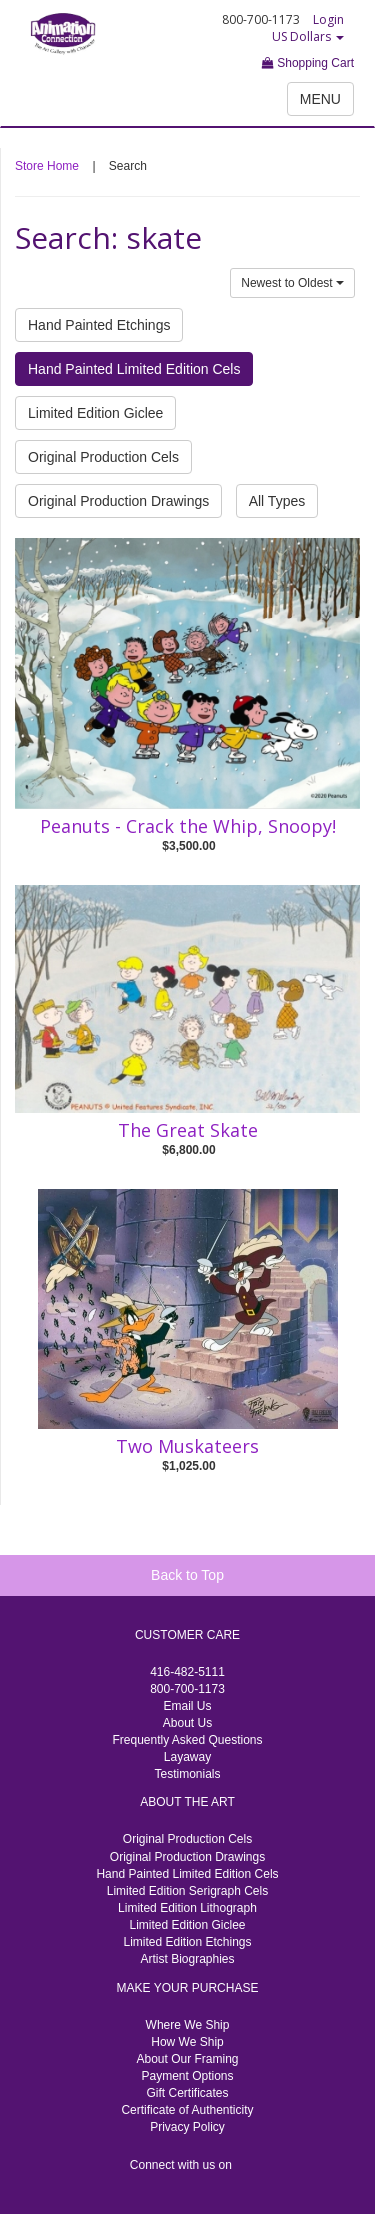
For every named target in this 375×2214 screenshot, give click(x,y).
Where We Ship (188, 2025)
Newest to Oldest (292, 283)
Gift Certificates (187, 2093)
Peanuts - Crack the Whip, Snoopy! (188, 826)
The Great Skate (188, 1130)
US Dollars (308, 36)
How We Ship (187, 2042)
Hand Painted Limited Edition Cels (134, 369)
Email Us (187, 1706)
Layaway (187, 1757)
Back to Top (187, 1575)
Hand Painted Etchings (99, 325)
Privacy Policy (187, 2127)
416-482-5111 (187, 1672)
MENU (320, 99)
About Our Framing (187, 2059)
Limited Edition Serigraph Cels (187, 1891)
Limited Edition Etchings (187, 1942)
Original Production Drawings (118, 501)
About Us (187, 1723)
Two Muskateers (187, 1446)
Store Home (47, 166)
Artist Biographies (187, 1959)
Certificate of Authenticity (187, 2110)
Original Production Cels (103, 457)
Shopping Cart (308, 63)
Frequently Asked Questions (187, 1740)
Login (328, 19)
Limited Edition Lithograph (187, 1908)
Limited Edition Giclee (95, 413)
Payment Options (187, 2076)
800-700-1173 (187, 1689)
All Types (277, 501)
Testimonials (187, 1774)
